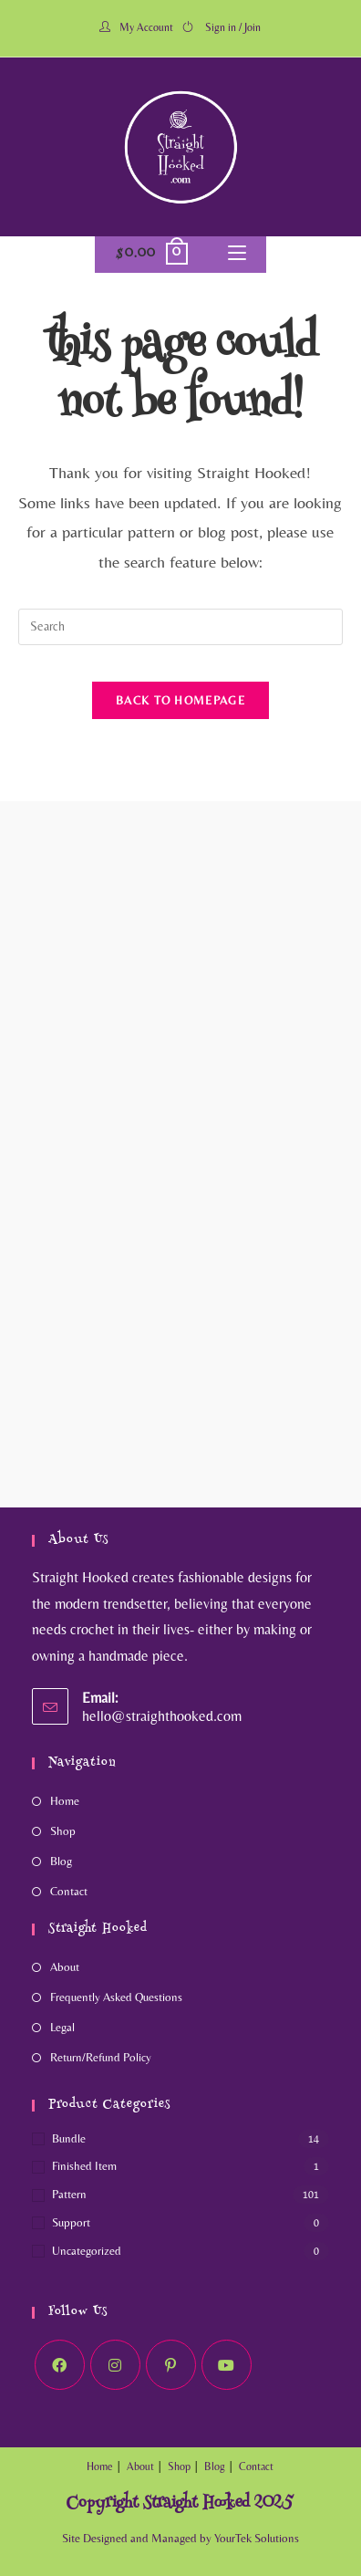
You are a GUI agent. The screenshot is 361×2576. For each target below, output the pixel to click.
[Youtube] (226, 2365)
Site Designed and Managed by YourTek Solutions (180, 2538)
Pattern (69, 2194)
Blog (61, 1861)
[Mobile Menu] (237, 254)
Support (71, 2222)
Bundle (69, 2138)
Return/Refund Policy (100, 2057)
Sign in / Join (233, 27)
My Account (146, 27)
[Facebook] (60, 2365)
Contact (69, 1891)
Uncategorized (86, 2251)
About (64, 1967)
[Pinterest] (171, 2365)
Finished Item (84, 2166)
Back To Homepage (180, 700)
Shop (63, 1831)
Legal (62, 2027)
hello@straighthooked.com (162, 1716)
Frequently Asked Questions (116, 1997)
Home (64, 1801)
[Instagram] (115, 2365)
